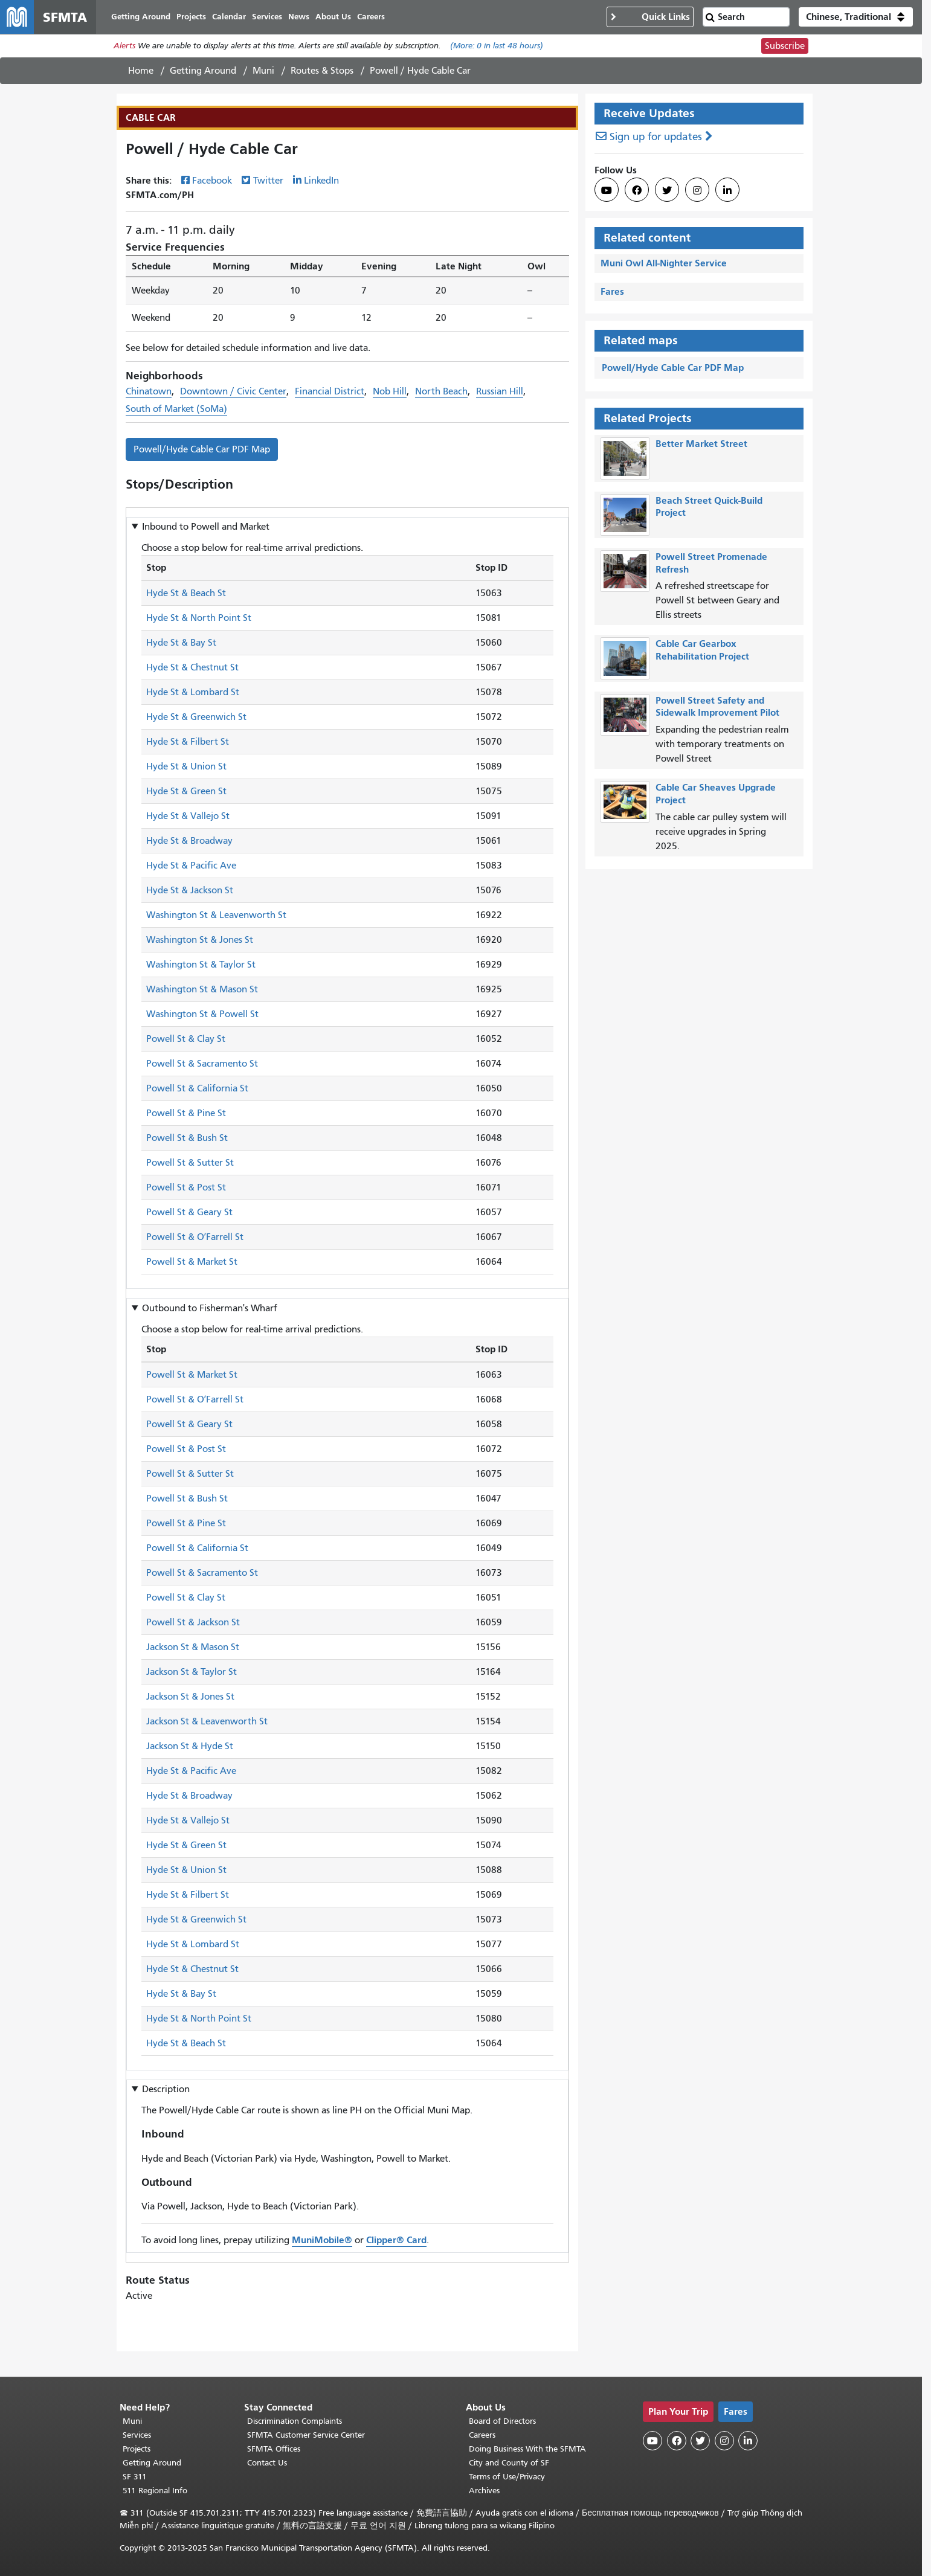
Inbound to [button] (205, 527)
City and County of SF (509, 2463)
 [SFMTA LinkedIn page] (727, 190)
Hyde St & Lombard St (192, 692)
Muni (263, 70)
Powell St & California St (197, 1089)
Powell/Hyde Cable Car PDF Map (202, 449)
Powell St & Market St (191, 1262)
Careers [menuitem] (371, 16)
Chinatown (149, 391)
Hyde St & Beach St (186, 593)
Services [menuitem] (267, 16)
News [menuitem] (298, 16)
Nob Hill (390, 391)
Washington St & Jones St (199, 940)
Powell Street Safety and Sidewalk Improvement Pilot (717, 707)
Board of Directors (502, 2421)
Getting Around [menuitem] (140, 16)
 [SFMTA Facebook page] (637, 190)
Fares (612, 291)
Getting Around (203, 70)
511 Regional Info (155, 2490)
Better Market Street (701, 444)
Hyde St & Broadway (189, 841)
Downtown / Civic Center (233, 391)
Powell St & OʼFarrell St (194, 1237)
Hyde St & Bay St (181, 643)
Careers (482, 2435)
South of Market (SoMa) (176, 408)
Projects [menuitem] (191, 16)
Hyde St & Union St (186, 767)
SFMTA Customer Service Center (306, 2435)
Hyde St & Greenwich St (196, 717)
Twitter (268, 180)
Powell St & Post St (186, 1188)
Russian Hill (499, 391)
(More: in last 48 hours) (496, 46)
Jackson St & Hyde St (189, 1746)
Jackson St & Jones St (190, 1696)
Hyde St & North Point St (198, 618)
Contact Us (267, 2463)
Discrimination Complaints (294, 2421)
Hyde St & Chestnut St (192, 668)
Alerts (124, 46)
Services (137, 2435)
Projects (136, 2449)
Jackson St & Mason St (192, 1647)
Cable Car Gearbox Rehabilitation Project (702, 650)
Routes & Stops (322, 70)
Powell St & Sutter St (190, 1163)
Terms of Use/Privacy (507, 2477)
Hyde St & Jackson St (189, 890)
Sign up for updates (656, 136)
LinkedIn (321, 180)
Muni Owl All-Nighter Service (664, 263)
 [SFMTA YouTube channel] (606, 190)
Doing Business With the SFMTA (527, 2449)
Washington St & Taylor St (201, 965)
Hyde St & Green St (186, 791)
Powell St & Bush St (187, 1138)
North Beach (441, 391)
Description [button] (166, 2089)
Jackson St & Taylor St (191, 1671)
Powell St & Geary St (189, 1212)
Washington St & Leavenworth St (216, 915)
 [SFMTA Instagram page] (697, 190)
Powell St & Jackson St (193, 1622)
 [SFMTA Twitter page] (667, 190)
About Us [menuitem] (333, 16)
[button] (856, 17)
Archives (484, 2490)
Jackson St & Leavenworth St (207, 1721)
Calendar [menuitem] (229, 16)
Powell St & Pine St (186, 1113)
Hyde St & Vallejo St (188, 816)
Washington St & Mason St (202, 989)
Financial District (329, 391)
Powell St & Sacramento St (202, 1064)
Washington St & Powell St (202, 1014)
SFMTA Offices (273, 2449)
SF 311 (135, 2477)
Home (140, 70)
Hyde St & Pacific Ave (191, 866)
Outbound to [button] (209, 1308)
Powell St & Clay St (185, 1039)
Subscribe (785, 45)
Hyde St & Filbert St (187, 742)
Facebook (212, 180)
